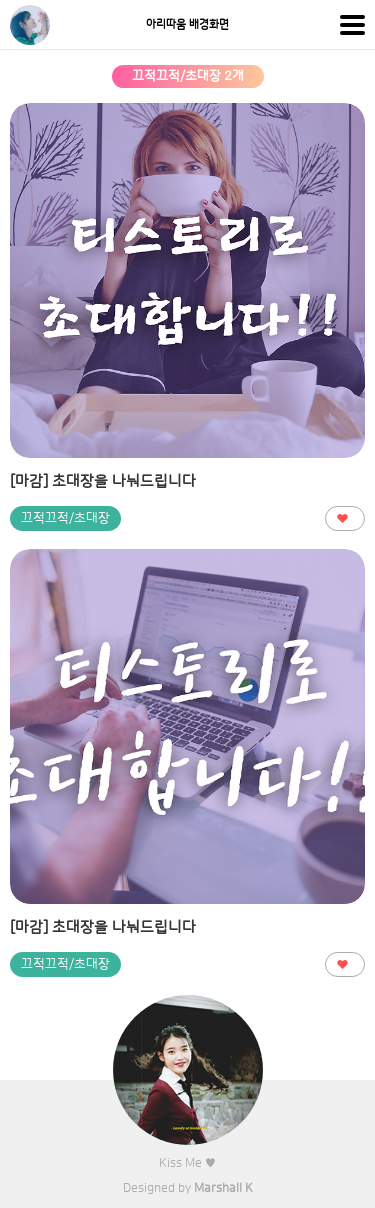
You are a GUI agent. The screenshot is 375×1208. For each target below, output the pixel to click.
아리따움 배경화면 (187, 25)
